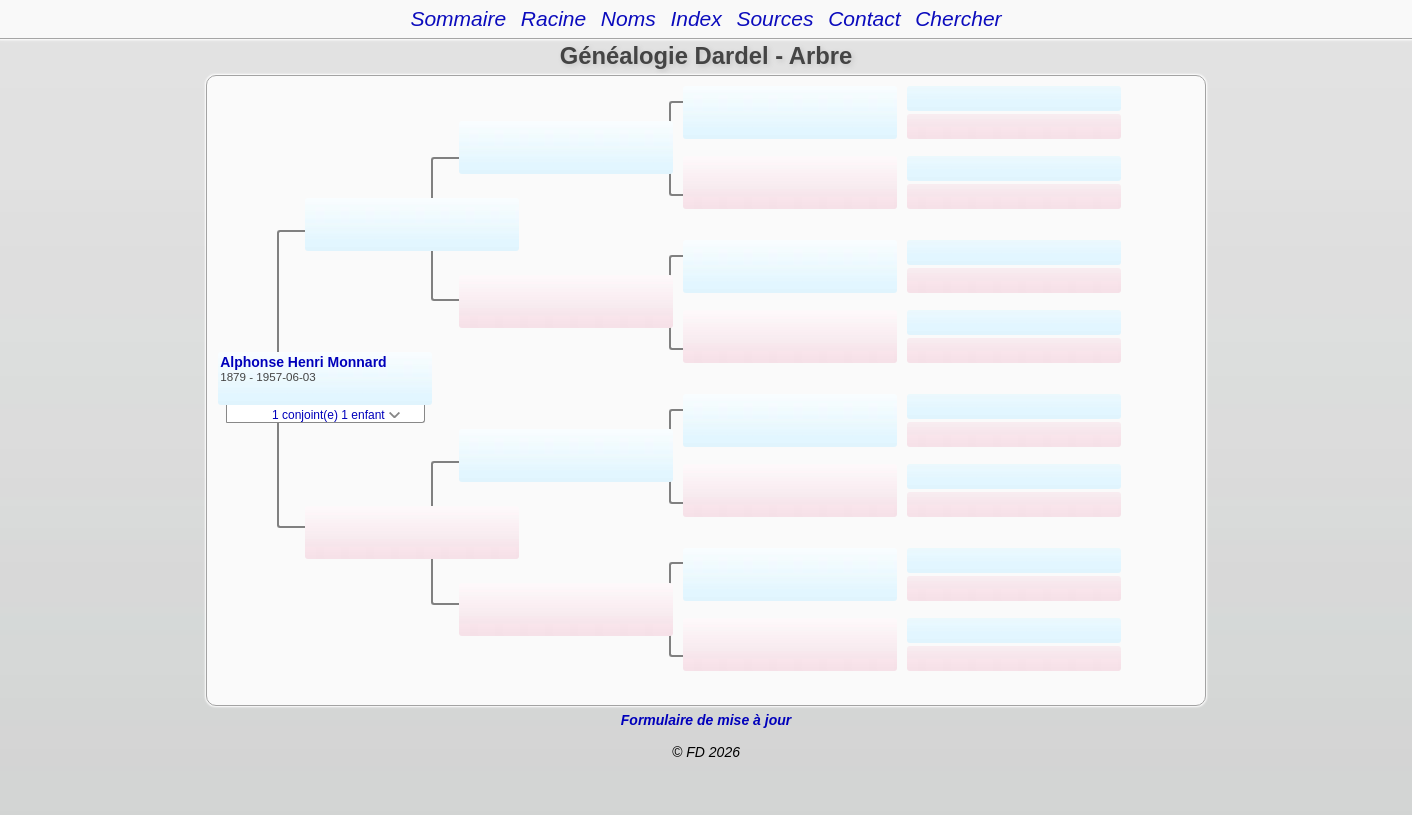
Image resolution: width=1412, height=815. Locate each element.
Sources (774, 18)
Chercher (958, 18)
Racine (553, 18)
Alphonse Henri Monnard (303, 362)
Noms (628, 18)
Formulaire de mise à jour (706, 720)
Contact (864, 18)
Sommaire (458, 18)
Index (695, 18)
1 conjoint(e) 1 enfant (336, 415)
